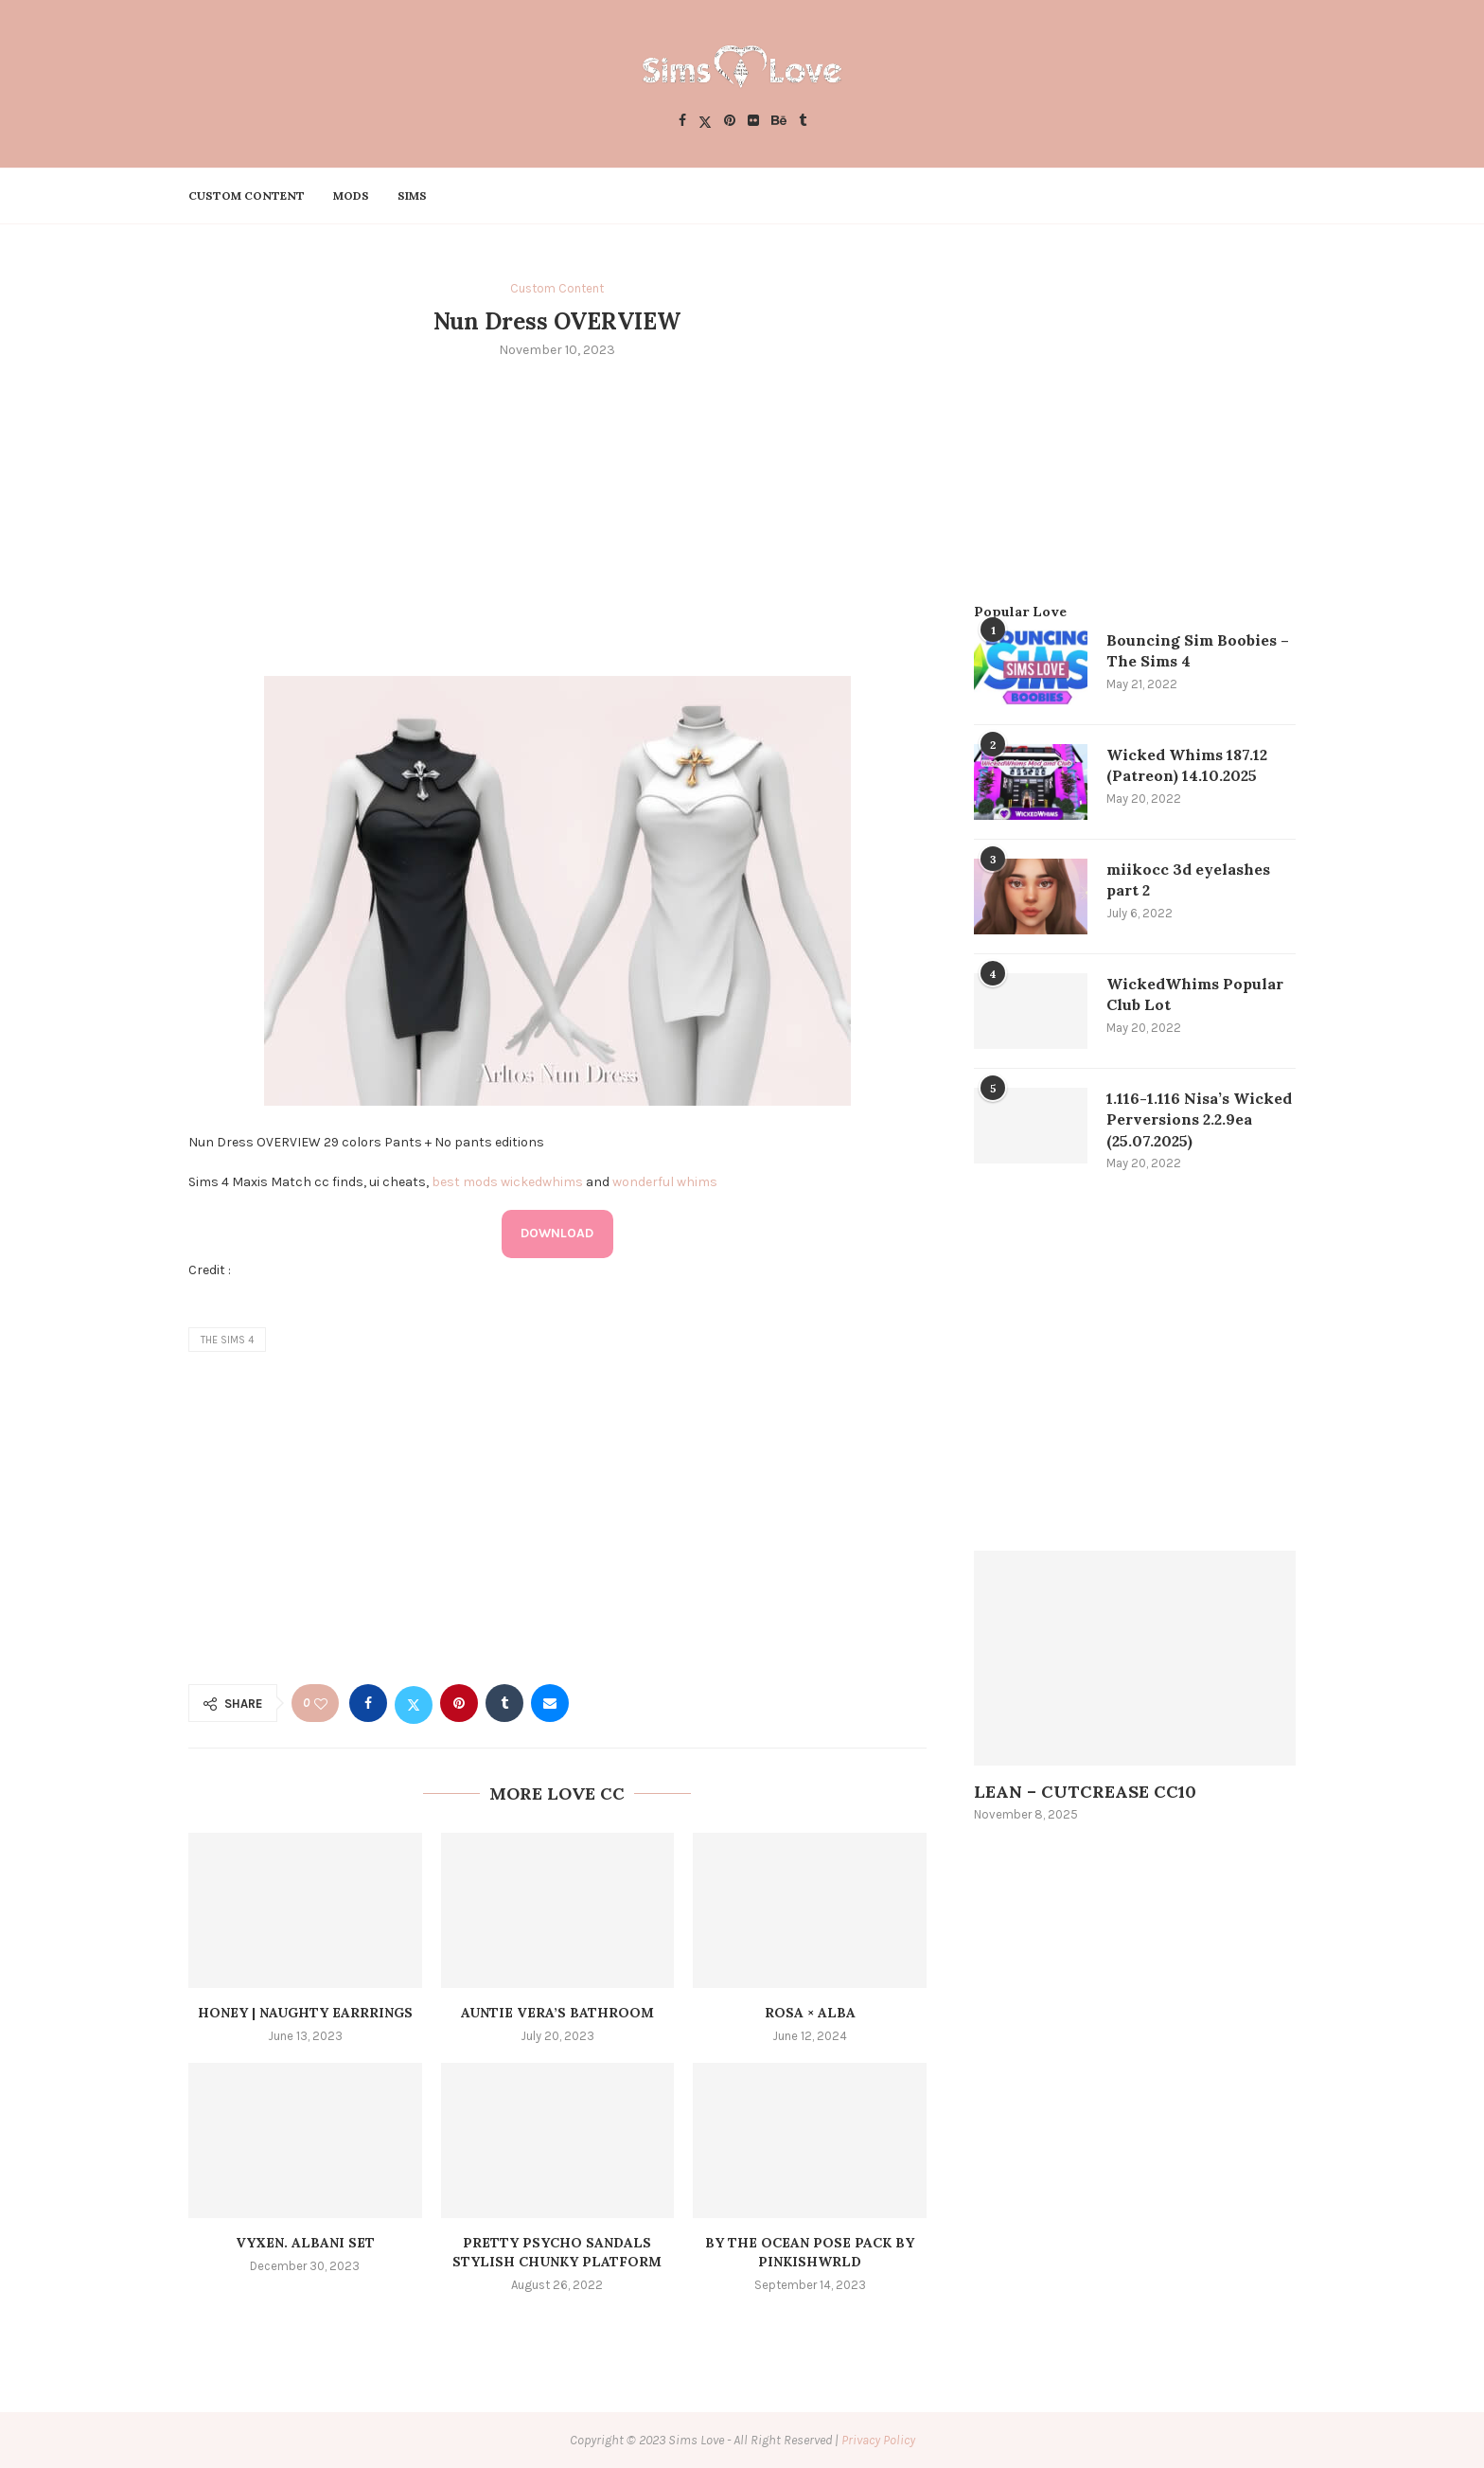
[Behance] (778, 122)
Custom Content (246, 195)
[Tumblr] (802, 122)
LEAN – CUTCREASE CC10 (1085, 1791)
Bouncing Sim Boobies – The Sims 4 (1197, 650)
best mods (465, 1182)
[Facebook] (682, 122)
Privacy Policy (878, 2440)
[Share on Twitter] (414, 1703)
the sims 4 (227, 1340)
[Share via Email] (550, 1703)
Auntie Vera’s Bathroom (557, 2012)
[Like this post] (320, 1703)
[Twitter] (705, 122)
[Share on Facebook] (368, 1703)
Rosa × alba (810, 2012)
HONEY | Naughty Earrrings (305, 2012)
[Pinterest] (729, 122)
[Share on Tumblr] (504, 1703)
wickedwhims (542, 1182)
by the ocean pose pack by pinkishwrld (809, 2252)
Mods (351, 195)
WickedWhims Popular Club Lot (1194, 994)
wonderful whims (664, 1182)
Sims (412, 195)
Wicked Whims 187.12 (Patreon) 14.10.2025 (1186, 765)
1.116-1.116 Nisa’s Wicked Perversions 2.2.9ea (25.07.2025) (1199, 1119)
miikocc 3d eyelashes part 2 (1188, 879)
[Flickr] (753, 122)
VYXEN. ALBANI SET (305, 2242)
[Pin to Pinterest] (459, 1703)
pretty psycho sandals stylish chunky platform (557, 2252)
